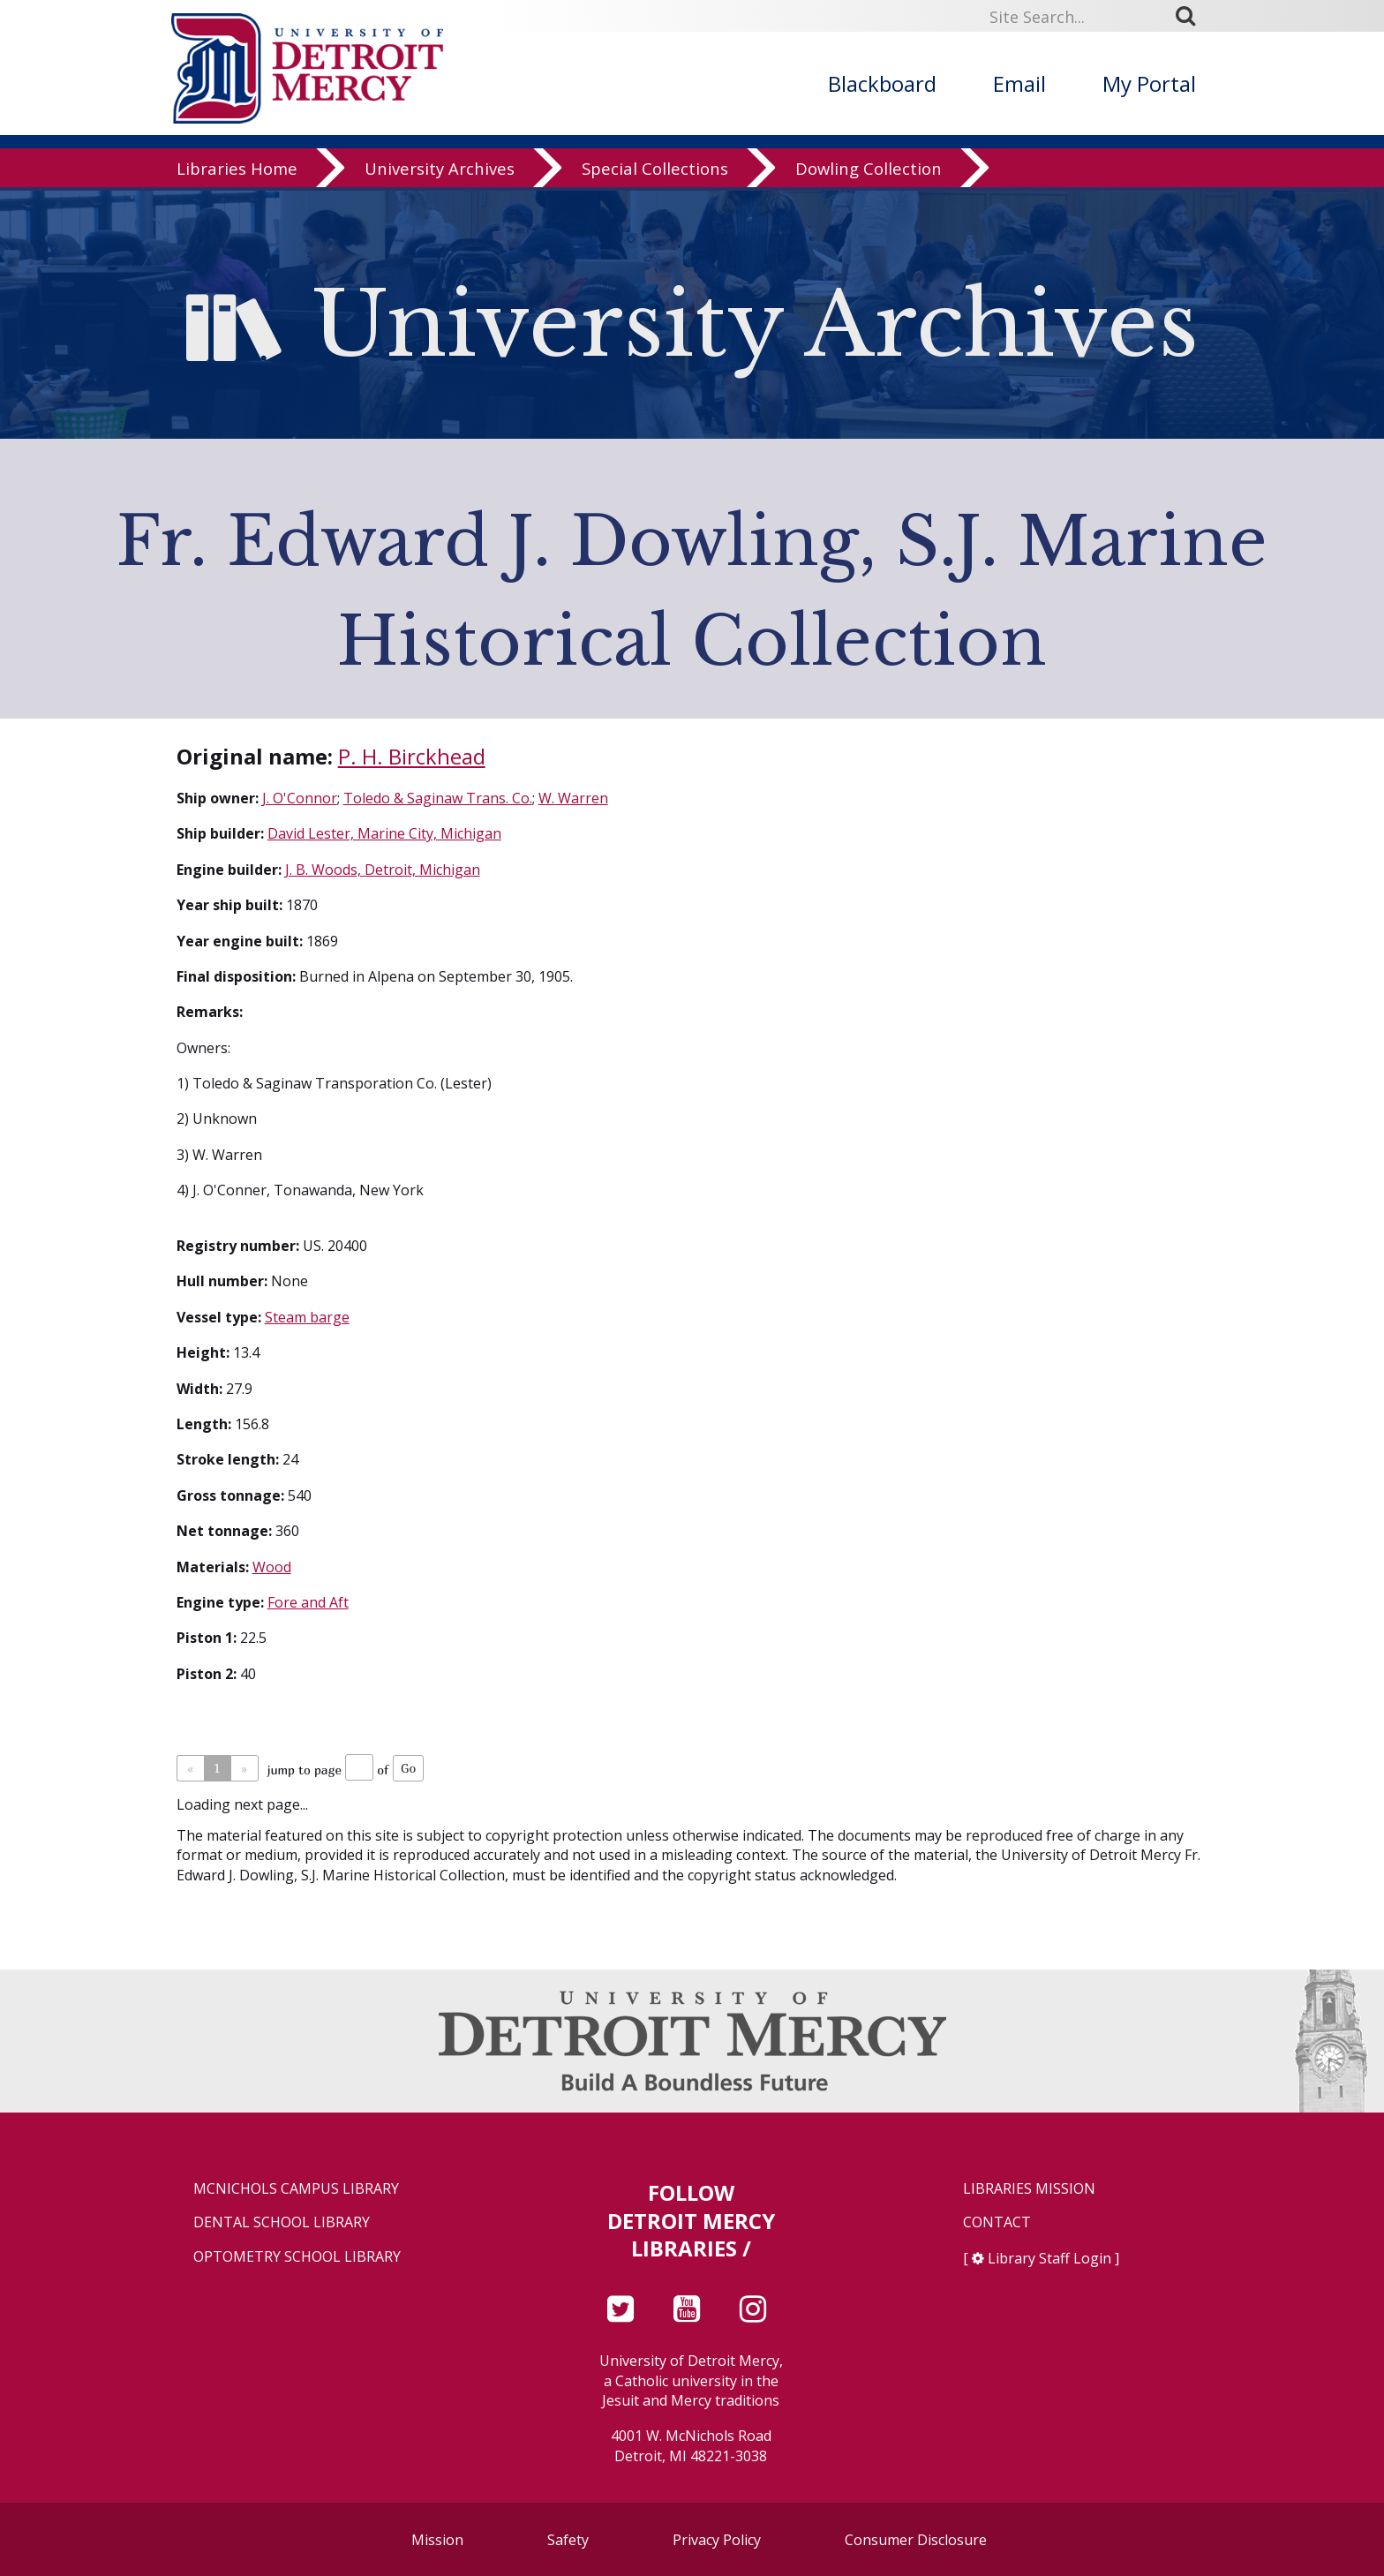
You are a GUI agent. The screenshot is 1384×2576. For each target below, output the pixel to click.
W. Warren (573, 798)
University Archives (440, 172)
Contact (997, 2222)
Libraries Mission (1029, 2189)
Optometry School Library (297, 2256)
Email (1019, 83)
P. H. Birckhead (411, 756)
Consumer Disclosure (916, 2540)
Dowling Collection (868, 172)
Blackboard (882, 83)
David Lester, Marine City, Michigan (384, 833)
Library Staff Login (1049, 2258)
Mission (437, 2540)
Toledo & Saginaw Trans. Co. (437, 798)
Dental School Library (281, 2222)
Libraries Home (237, 172)
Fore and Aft (308, 1602)
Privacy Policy (717, 2540)
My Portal (1149, 83)
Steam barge (307, 1317)
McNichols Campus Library (296, 2189)
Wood (271, 1567)
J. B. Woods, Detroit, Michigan (382, 869)
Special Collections (655, 172)
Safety (568, 2540)
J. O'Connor (299, 798)
